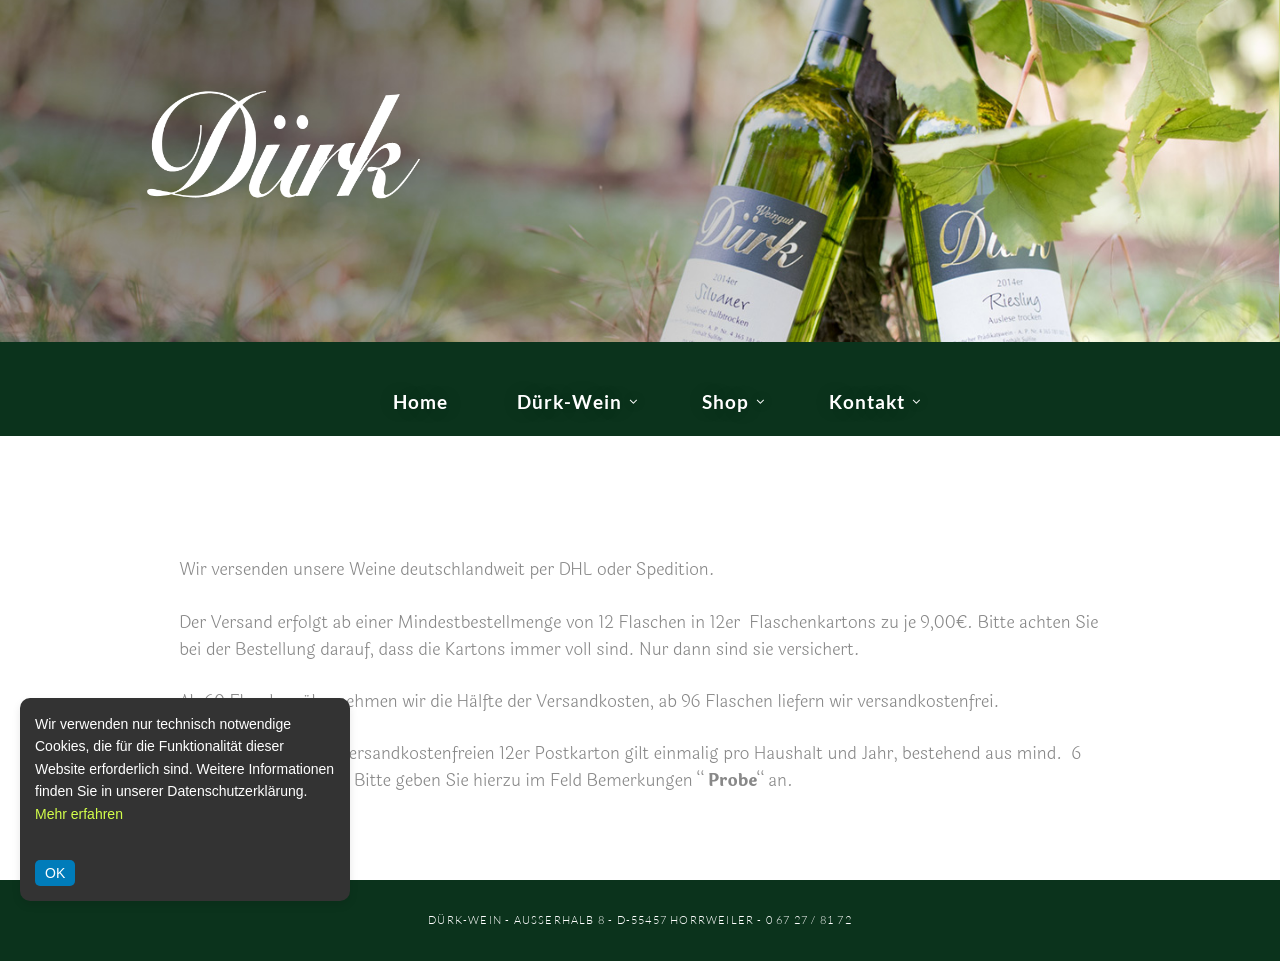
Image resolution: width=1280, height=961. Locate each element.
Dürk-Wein (569, 401)
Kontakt (867, 401)
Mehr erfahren (79, 814)
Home (420, 401)
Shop (725, 401)
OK (55, 873)
